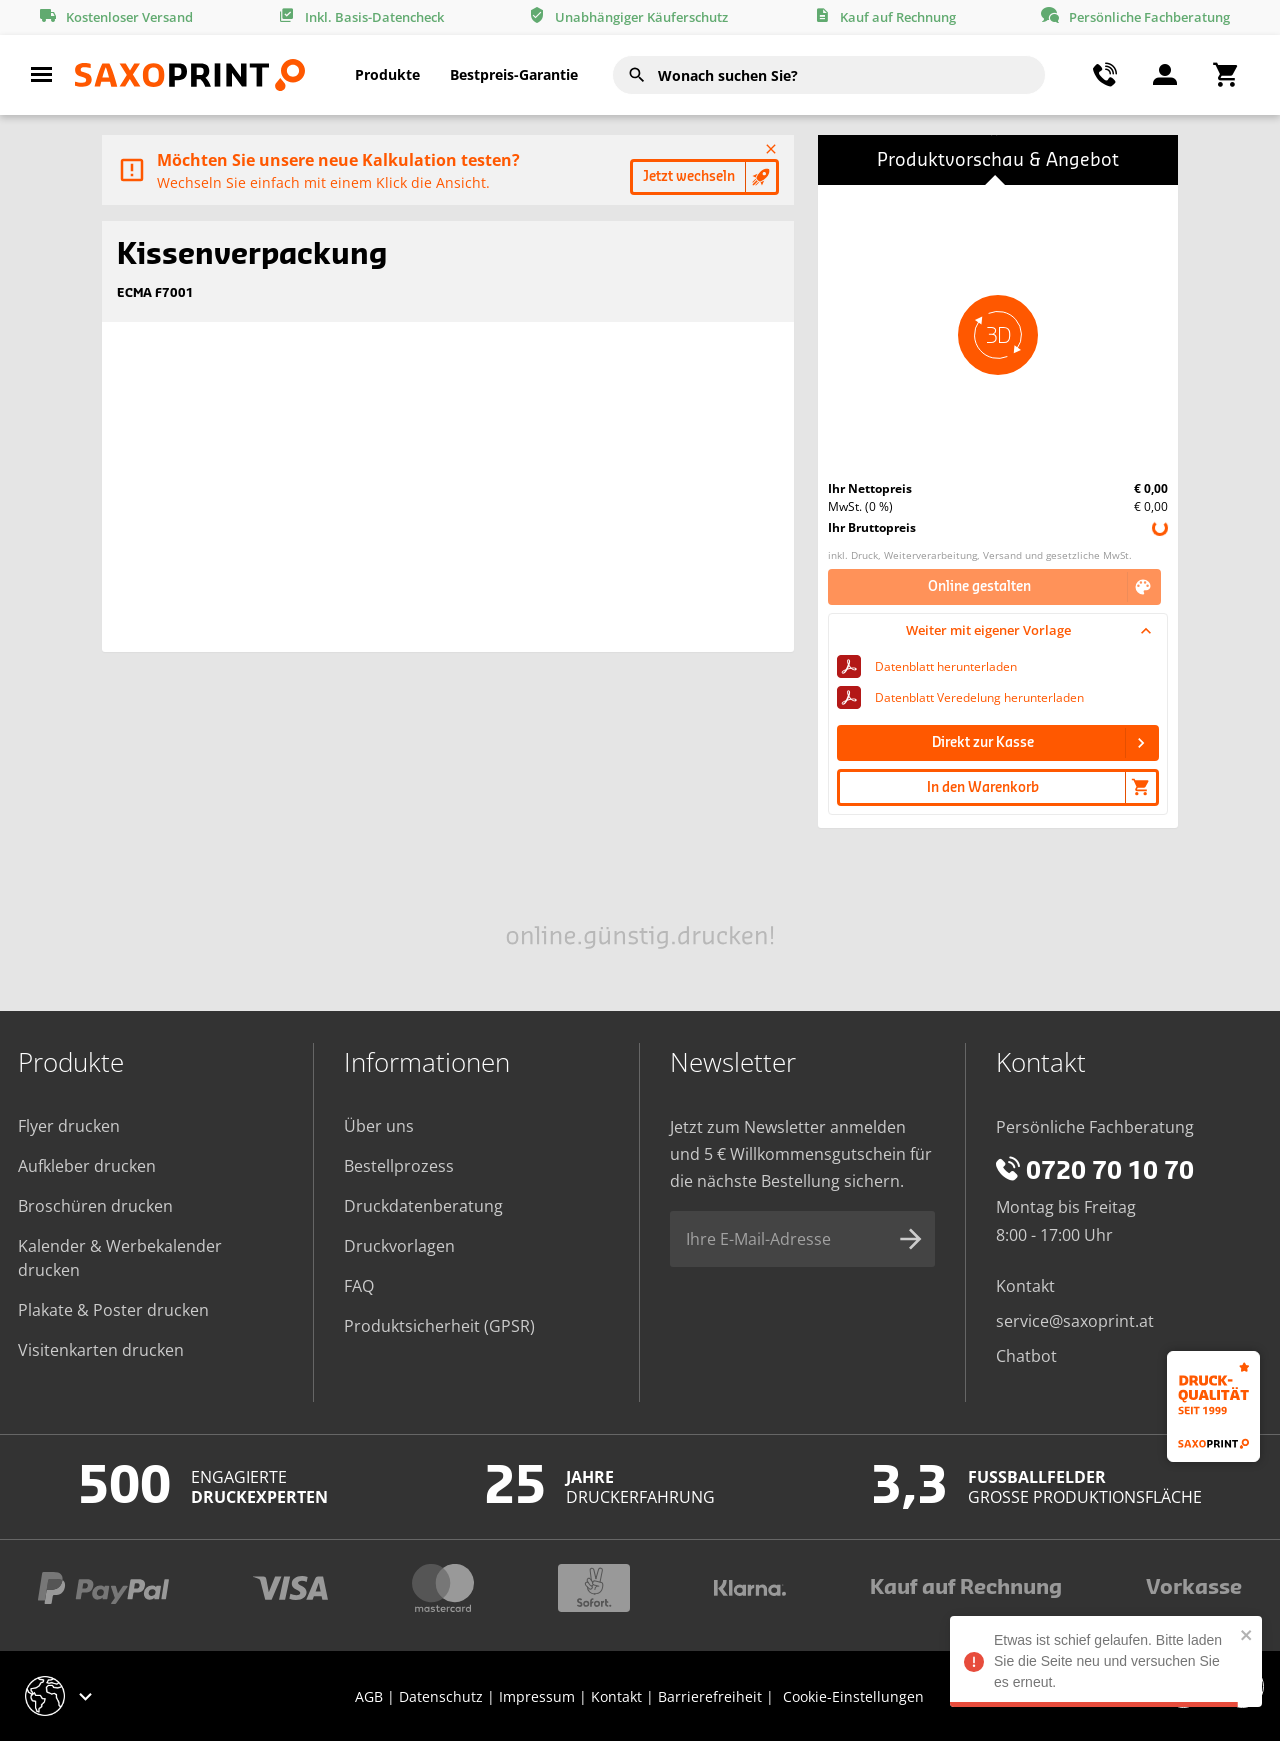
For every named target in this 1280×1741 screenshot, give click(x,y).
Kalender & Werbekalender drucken (120, 1258)
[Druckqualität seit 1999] (1213, 1406)
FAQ (359, 1286)
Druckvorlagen (399, 1246)
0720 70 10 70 (1095, 1172)
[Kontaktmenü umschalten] (1105, 75)
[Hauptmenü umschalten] (42, 75)
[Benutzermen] (1165, 75)
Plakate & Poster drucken (113, 1310)
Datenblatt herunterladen (946, 666)
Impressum (537, 1696)
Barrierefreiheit (710, 1696)
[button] (998, 335)
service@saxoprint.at (1075, 1321)
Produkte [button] (387, 74)
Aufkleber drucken (87, 1166)
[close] (1242, 1634)
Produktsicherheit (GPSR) (439, 1326)
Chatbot (1026, 1356)
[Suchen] (637, 75)
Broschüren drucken (95, 1206)
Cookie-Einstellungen (853, 1696)
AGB (369, 1696)
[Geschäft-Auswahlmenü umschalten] (61, 1696)
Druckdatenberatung (423, 1206)
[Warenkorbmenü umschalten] (1225, 75)
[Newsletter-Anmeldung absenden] (911, 1239)
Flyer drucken (69, 1126)
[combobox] (829, 75)
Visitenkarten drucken (101, 1350)
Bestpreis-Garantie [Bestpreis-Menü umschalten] (514, 74)
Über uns (379, 1126)
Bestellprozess (399, 1166)
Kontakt (1025, 1286)
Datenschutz (441, 1696)
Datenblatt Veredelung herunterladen (979, 697)
